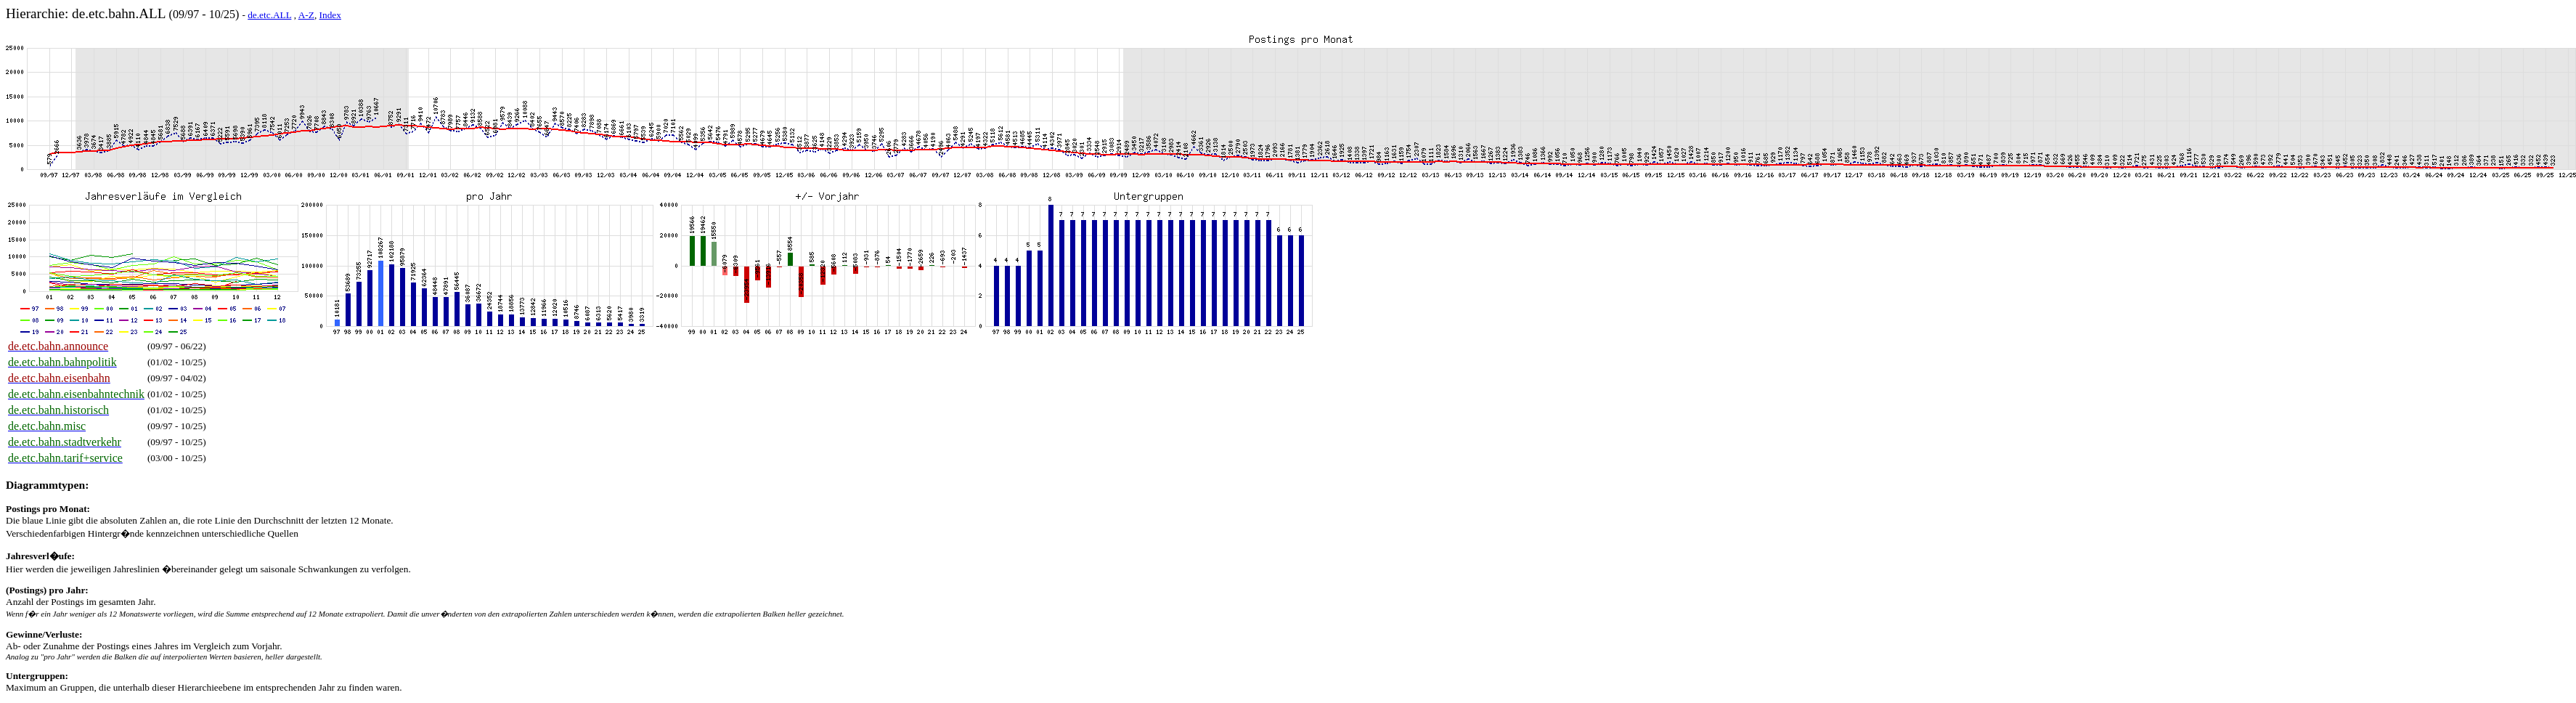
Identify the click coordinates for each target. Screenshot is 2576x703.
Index (330, 14)
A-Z (306, 14)
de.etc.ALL (269, 14)
